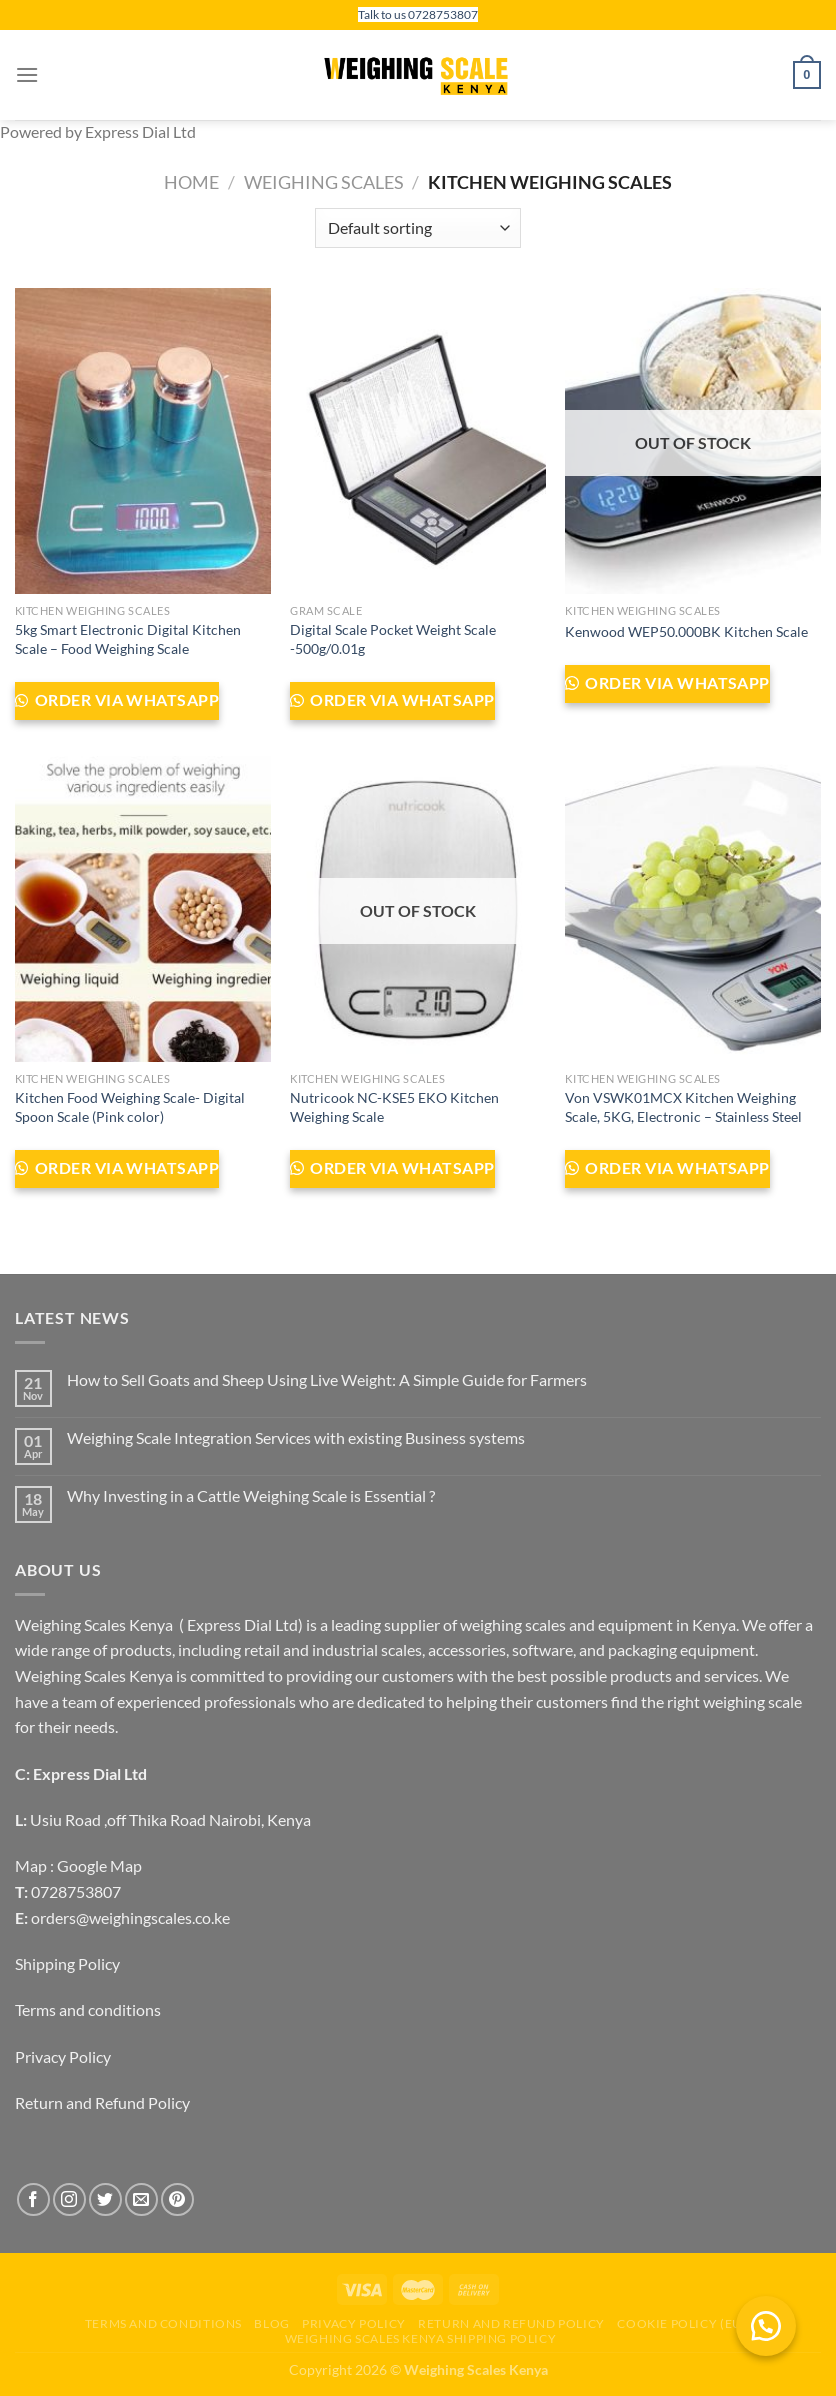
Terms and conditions (88, 2009)
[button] (766, 2326)
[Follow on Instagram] (69, 2199)
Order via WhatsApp (125, 700)
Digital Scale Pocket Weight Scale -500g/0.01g (393, 639)
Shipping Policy (67, 1963)
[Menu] (27, 74)
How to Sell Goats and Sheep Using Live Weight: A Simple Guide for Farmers (327, 1379)
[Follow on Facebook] (33, 2199)
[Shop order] (417, 228)
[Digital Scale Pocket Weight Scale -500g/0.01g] (418, 441)
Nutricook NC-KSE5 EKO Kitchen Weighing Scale (394, 1107)
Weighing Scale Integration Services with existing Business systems (296, 1437)
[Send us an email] (141, 2199)
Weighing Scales (324, 182)
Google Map (99, 1865)
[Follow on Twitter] (105, 2199)
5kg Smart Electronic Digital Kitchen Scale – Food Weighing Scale (128, 639)
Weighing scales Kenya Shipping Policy (421, 2338)
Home (191, 182)
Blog (271, 2323)
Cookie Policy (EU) (681, 2323)
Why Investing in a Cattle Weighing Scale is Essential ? (251, 1495)
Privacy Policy (63, 2056)
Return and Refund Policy (102, 2102)
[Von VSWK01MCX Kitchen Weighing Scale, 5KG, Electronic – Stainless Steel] (693, 909)
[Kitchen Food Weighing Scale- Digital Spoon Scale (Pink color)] (143, 909)
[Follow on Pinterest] (177, 2199)
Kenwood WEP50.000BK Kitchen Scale (686, 631)
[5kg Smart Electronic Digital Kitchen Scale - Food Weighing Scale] (143, 441)
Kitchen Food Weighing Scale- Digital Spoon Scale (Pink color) (130, 1107)
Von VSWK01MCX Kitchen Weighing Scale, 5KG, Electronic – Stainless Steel (683, 1107)
